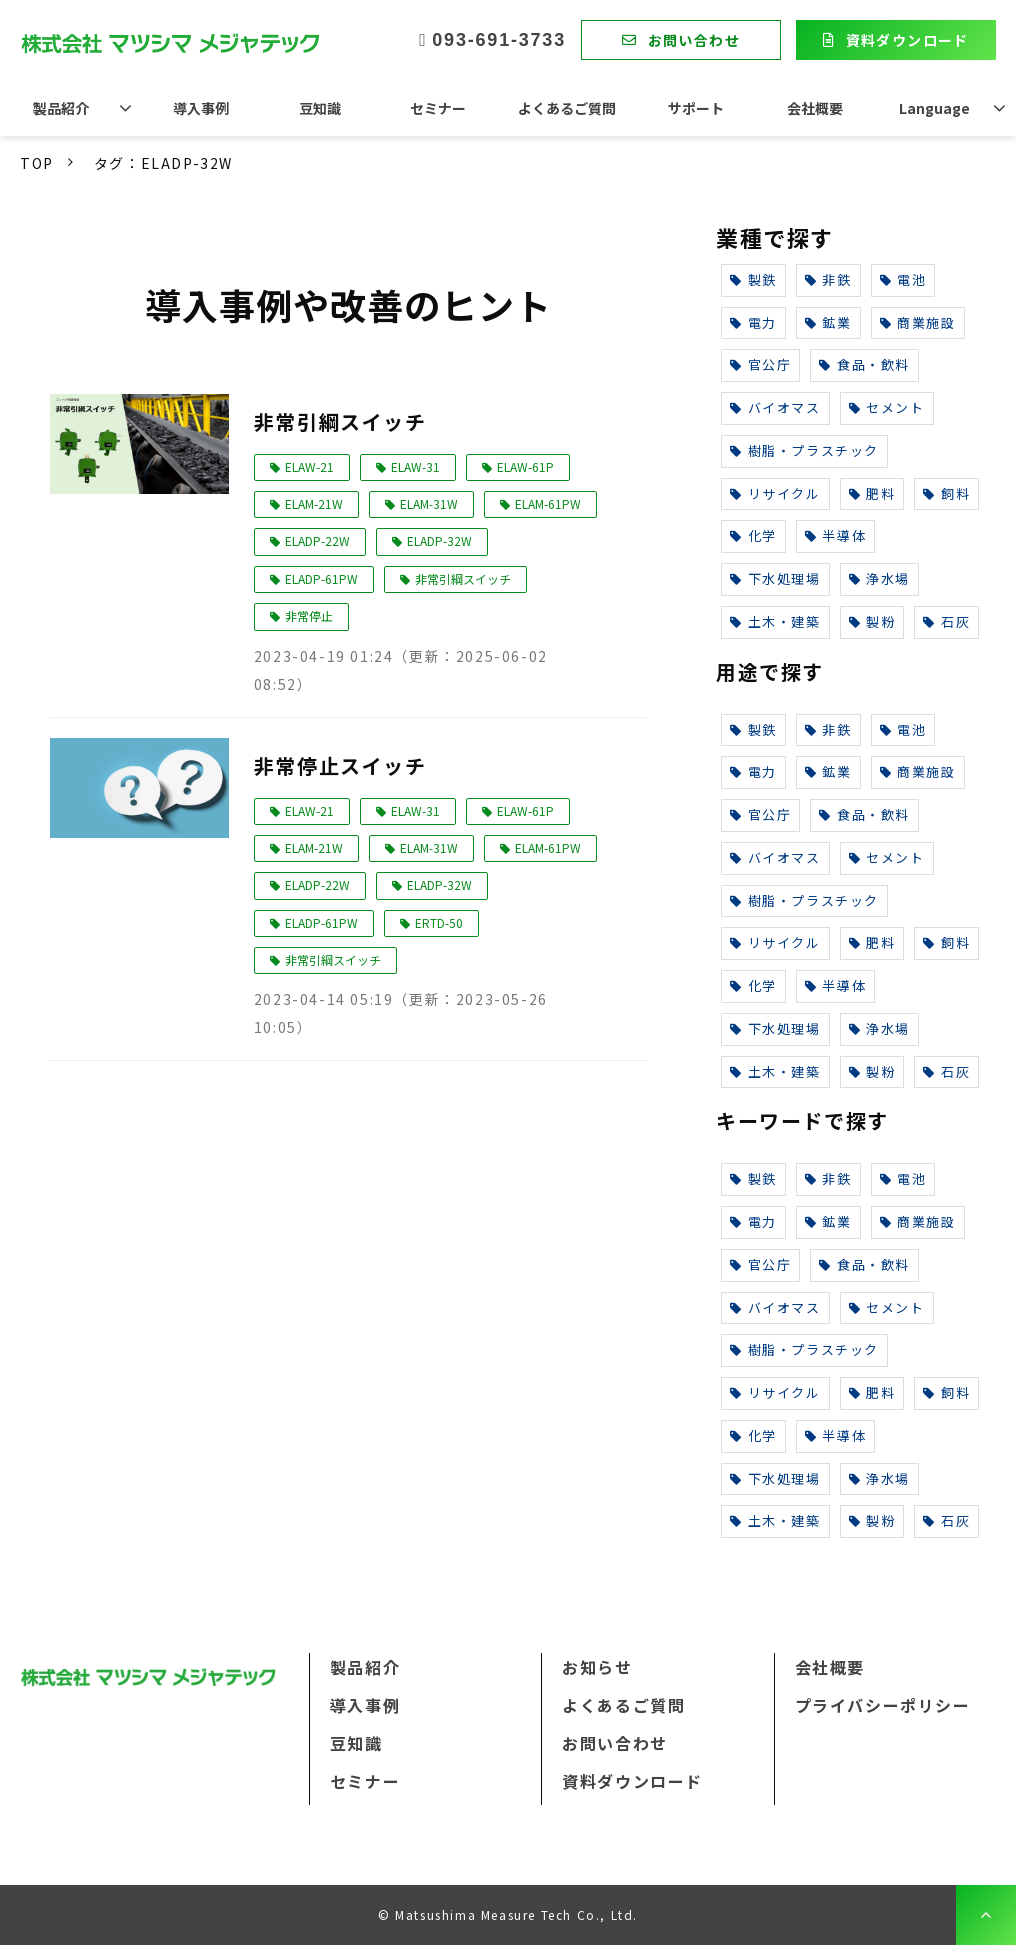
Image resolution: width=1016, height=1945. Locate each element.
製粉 (872, 621)
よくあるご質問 (567, 108)
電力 (753, 322)
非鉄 (828, 279)
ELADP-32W (439, 540)
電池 (903, 279)
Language (934, 108)
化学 (753, 535)
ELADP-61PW (321, 578)
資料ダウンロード (907, 40)
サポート (696, 108)
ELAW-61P (525, 466)
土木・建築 (775, 621)
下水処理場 (775, 578)
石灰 (946, 621)
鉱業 (828, 322)
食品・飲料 (864, 364)
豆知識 (320, 108)
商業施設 (918, 322)
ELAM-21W (314, 503)
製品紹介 (61, 108)
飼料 (946, 493)
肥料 (872, 493)
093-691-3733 (499, 40)
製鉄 (753, 279)
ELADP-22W (317, 540)
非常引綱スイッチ (340, 421)
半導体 (835, 535)
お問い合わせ (694, 40)
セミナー (438, 108)
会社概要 (815, 108)
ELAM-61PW (548, 503)
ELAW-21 (309, 466)
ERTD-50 (439, 922)
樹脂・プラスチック (804, 450)
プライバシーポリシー (883, 1705)
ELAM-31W (429, 503)
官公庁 (760, 364)
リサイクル (775, 493)
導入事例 (201, 108)
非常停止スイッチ (340, 765)
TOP (37, 163)
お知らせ (597, 1667)
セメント (887, 407)
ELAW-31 (415, 466)
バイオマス (775, 407)
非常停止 (309, 615)
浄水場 (879, 578)
